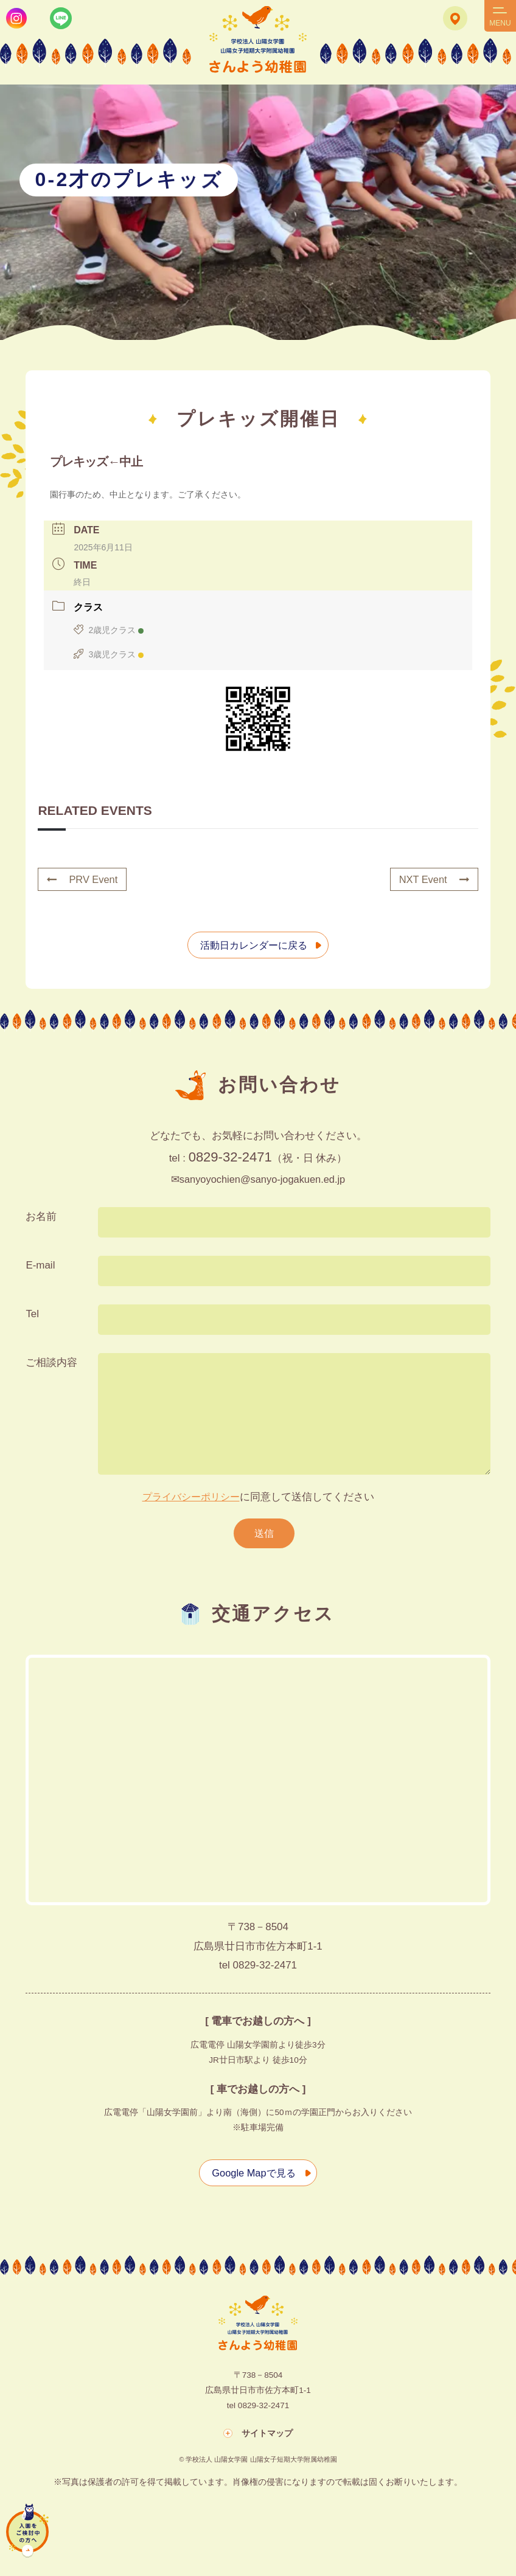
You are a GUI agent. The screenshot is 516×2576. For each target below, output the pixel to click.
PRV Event (83, 880)
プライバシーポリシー (191, 1497)
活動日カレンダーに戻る (252, 945)
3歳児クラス (109, 655)
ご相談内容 (51, 1363)
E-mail (40, 1266)
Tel (32, 1314)
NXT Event (433, 880)
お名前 (41, 1217)
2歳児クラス (109, 630)
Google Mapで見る (251, 2174)
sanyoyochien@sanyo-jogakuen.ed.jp (262, 1179)
